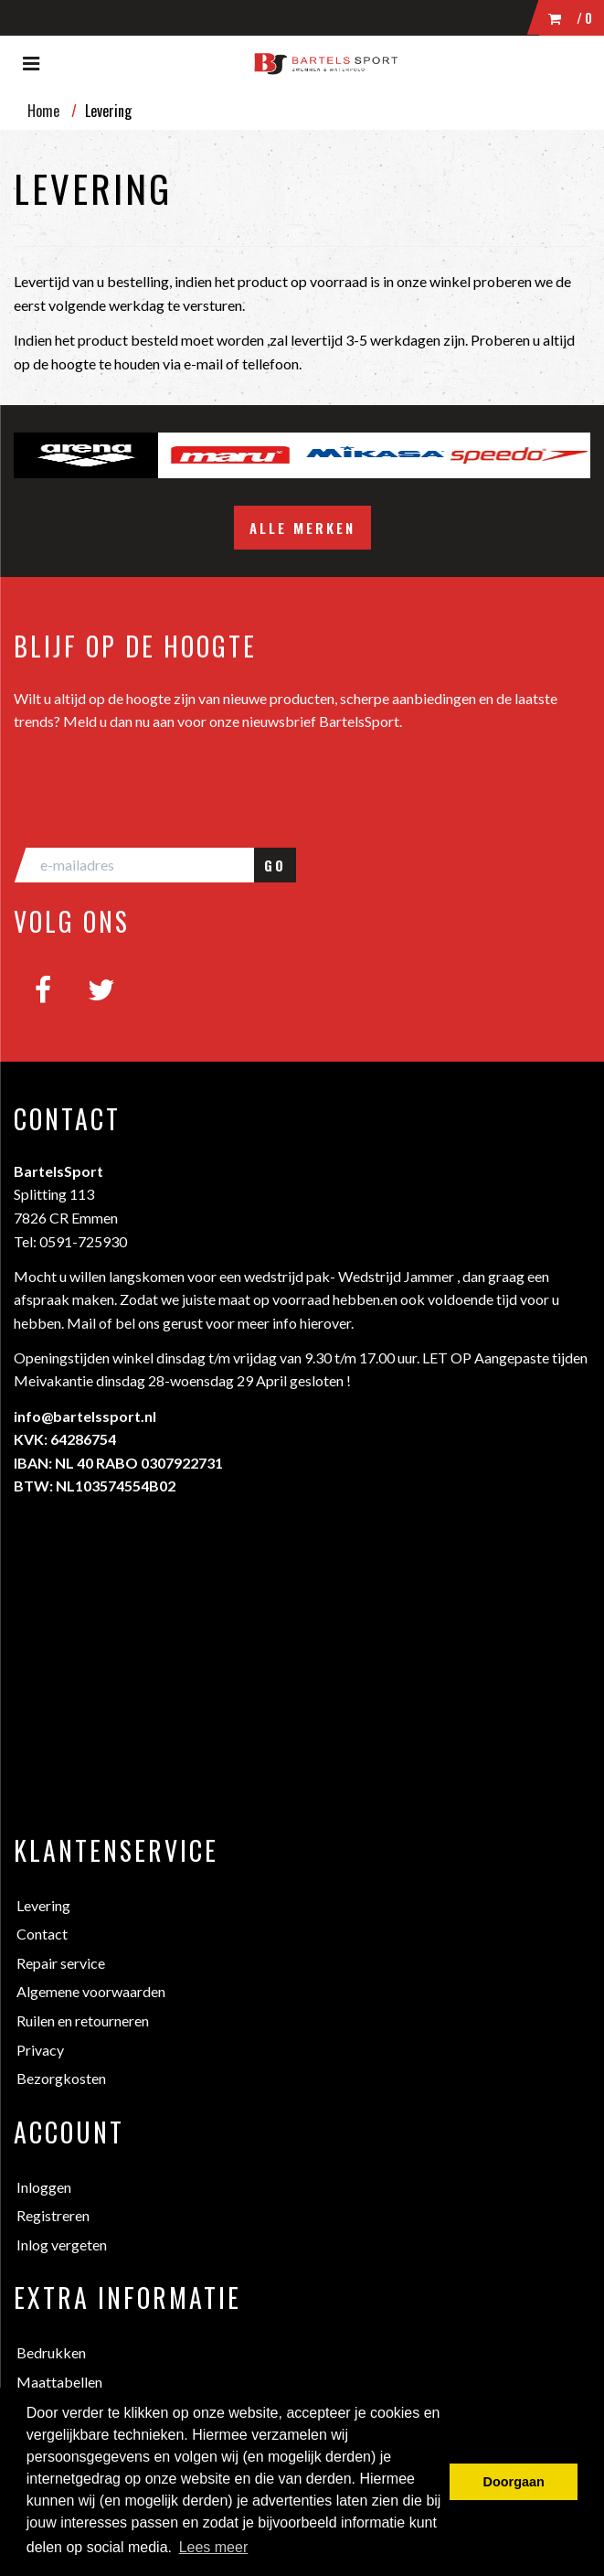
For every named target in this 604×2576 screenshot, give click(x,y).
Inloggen (43, 2187)
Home (43, 111)
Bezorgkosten (61, 2078)
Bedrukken (51, 2352)
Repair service (60, 1963)
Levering (43, 1905)
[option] (86, 455)
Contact (42, 1933)
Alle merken (302, 528)
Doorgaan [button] (514, 2481)
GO (275, 865)
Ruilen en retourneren (82, 2020)
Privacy (40, 2049)
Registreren (53, 2215)
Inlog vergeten (61, 2244)
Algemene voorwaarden (90, 1991)
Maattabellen (59, 2381)
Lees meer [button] (214, 2547)
